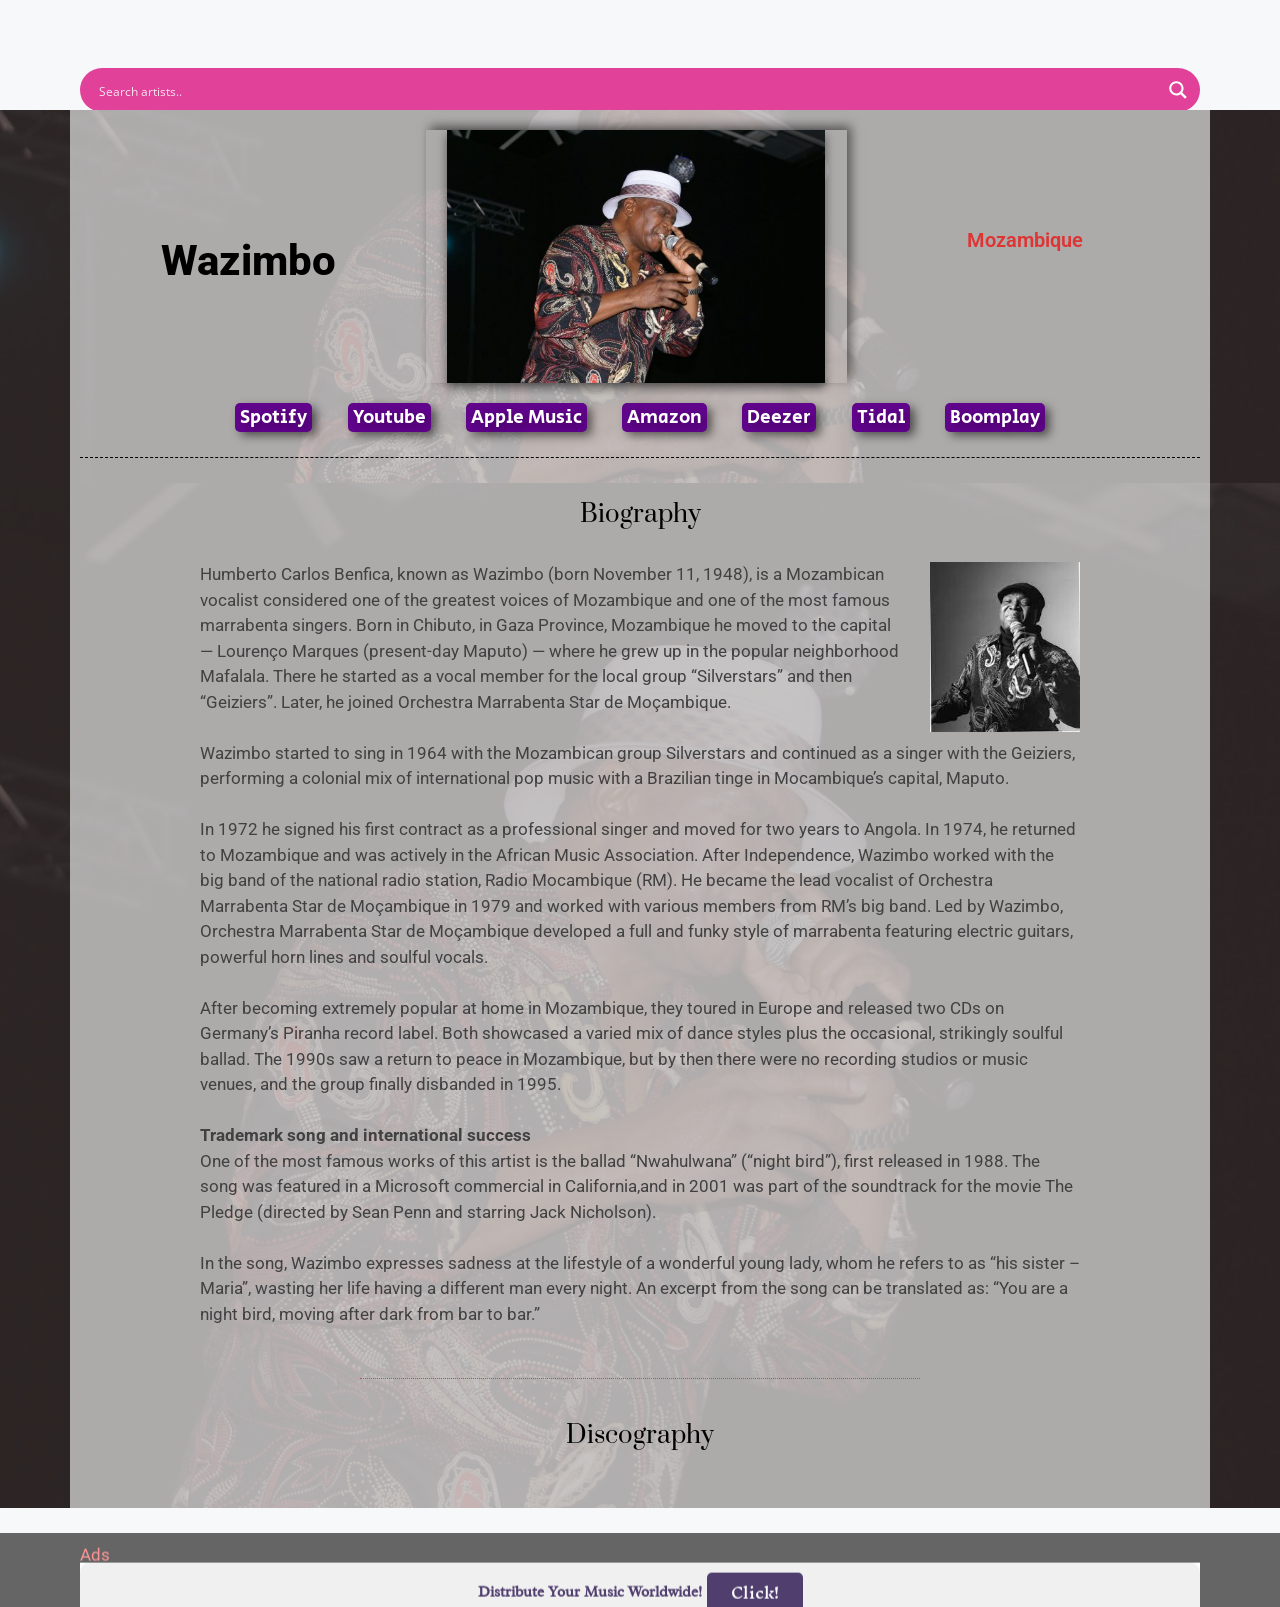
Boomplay (995, 417)
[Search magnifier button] (1178, 90)
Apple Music (526, 417)
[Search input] (627, 90)
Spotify (273, 417)
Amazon (664, 417)
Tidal (881, 417)
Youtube (389, 417)
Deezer (779, 417)
